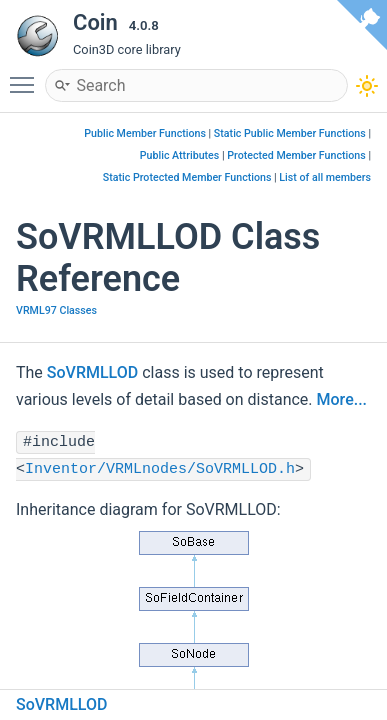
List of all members (325, 177)
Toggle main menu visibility (27, 76)
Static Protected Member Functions (187, 177)
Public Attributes (180, 155)
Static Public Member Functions (290, 133)
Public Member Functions (145, 133)
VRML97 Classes (56, 310)
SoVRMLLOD (92, 372)
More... (342, 399)
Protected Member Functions (296, 155)
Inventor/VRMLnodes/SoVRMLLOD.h (160, 469)
